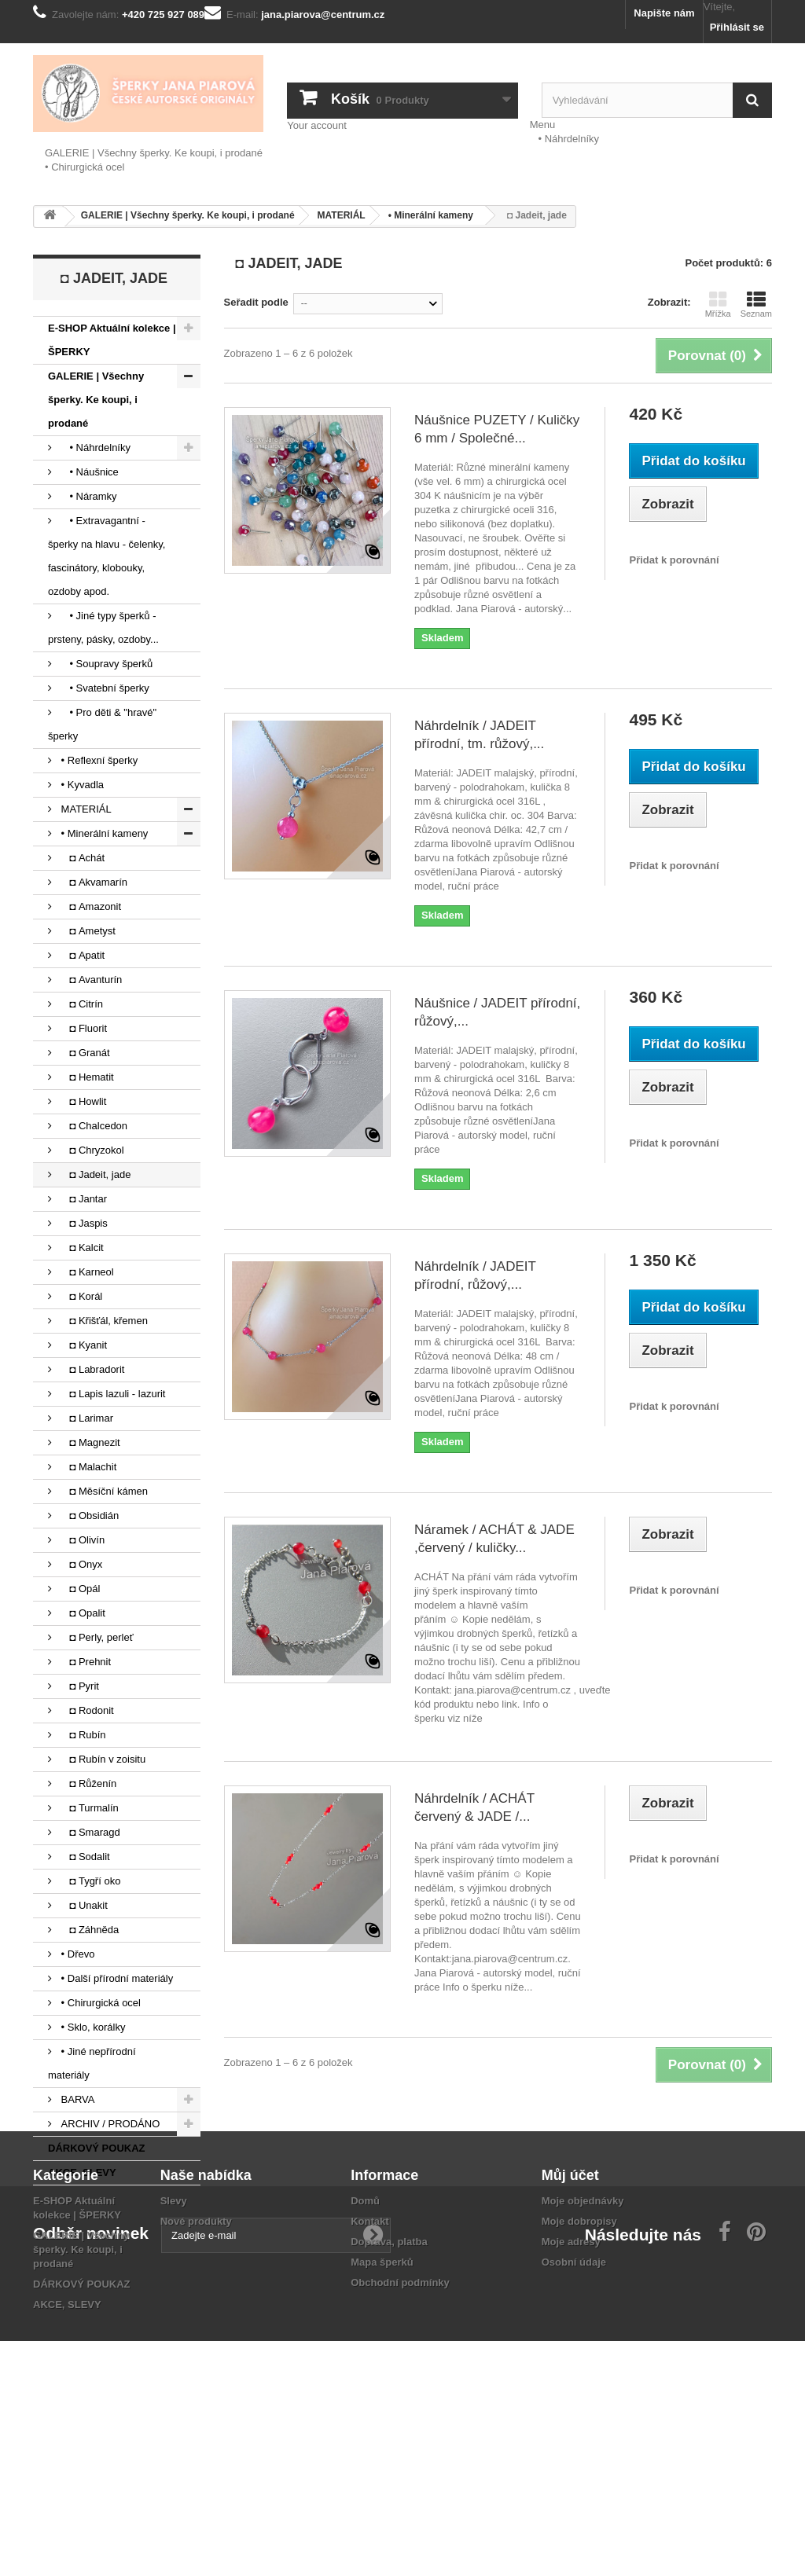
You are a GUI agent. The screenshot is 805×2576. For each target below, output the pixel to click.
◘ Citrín (80, 1004)
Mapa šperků (382, 2379)
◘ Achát (81, 858)
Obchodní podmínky (400, 2399)
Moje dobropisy (579, 2338)
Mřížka (718, 304)
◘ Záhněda (88, 1930)
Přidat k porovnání (674, 560)
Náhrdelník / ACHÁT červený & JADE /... (474, 1807)
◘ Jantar (82, 1199)
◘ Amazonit (89, 906)
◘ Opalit (81, 1613)
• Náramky (87, 496)
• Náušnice (88, 472)
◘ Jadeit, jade (94, 1174)
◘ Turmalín (88, 1808)
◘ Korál (80, 1296)
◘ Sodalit (84, 1856)
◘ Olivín (81, 1540)
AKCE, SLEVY (82, 2172)
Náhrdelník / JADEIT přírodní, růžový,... (475, 1275)
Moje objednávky (583, 2318)
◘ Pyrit (78, 1686)
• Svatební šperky (103, 688)
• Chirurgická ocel (84, 167)
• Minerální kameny (103, 833)
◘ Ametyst (87, 931)
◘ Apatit (81, 955)
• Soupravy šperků (105, 664)
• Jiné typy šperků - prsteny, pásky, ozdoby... (103, 627)
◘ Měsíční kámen (103, 1491)
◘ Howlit (82, 1101)
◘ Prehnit (84, 1662)
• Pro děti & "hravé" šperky (102, 724)
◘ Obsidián (88, 1515)
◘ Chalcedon (92, 1126)
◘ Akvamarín (92, 882)
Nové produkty (196, 2338)
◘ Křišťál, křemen (103, 1321)
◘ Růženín (87, 1783)
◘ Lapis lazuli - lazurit (111, 1394)
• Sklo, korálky (91, 2027)
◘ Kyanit (82, 1345)
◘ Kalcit (81, 1247)
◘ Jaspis (83, 1223)
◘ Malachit (87, 1467)
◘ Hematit (86, 1077)
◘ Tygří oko (89, 1881)
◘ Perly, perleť (96, 1637)
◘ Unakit (83, 1905)
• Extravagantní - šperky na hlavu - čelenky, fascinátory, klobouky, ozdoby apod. (106, 556)
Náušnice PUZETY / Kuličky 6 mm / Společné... (496, 429)
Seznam (756, 304)
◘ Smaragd (89, 1832)
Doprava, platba (389, 2359)
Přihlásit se (737, 27)
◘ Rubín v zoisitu (101, 1759)
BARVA (76, 2099)
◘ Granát (84, 1053)
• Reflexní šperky (98, 760)
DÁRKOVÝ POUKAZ (96, 2148)
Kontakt (369, 2338)
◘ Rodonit (86, 1710)
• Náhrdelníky (564, 139)
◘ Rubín (82, 1735)
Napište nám (664, 13)
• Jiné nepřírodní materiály (92, 2063)
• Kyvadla (81, 785)
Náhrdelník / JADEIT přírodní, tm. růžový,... (479, 734)
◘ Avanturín (90, 979)
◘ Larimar (85, 1418)
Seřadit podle (256, 302)
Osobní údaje (574, 2379)
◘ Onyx (80, 1564)
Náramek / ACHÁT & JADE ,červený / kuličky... (494, 1538)
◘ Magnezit (89, 1442)
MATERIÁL (85, 809)
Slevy (173, 2318)
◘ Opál (79, 1588)
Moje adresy (571, 2359)
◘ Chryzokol (91, 1150)
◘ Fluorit (82, 1028)
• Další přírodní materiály (115, 1978)
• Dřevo (76, 1954)
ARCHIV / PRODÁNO (109, 2124)
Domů (365, 2318)
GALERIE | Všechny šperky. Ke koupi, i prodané (154, 153)
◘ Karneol (86, 1272)
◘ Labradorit (91, 1369)
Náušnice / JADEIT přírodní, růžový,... (497, 1012)
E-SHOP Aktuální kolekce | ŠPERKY (112, 340)
